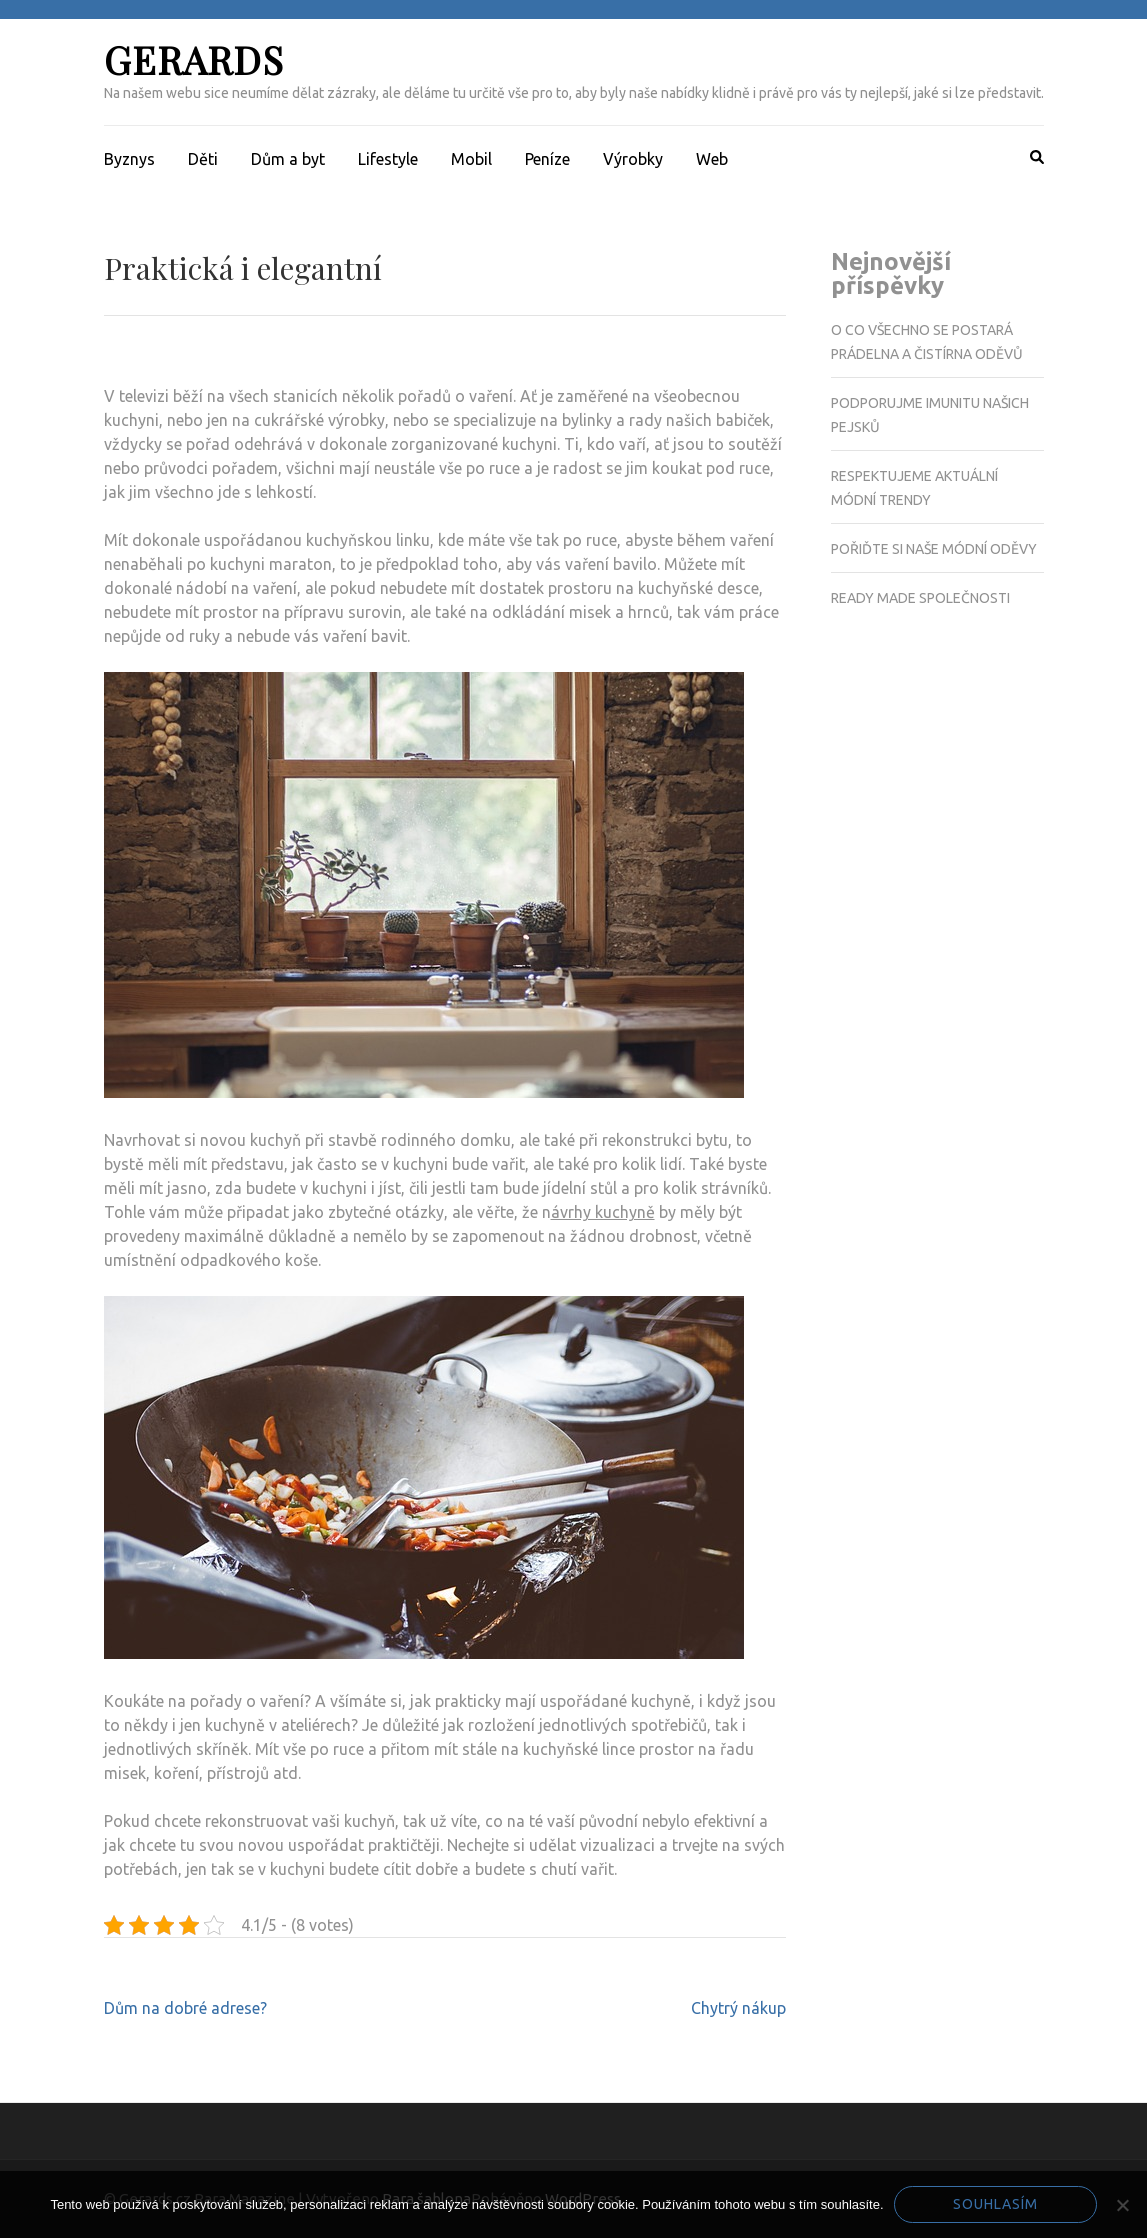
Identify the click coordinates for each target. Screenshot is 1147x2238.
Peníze (547, 159)
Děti (203, 159)
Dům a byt (288, 159)
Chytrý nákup (738, 2008)
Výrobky (633, 159)
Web (712, 159)
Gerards (194, 59)
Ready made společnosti (920, 598)
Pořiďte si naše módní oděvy (934, 549)
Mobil (471, 159)
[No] (1122, 2205)
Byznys (129, 159)
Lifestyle (388, 159)
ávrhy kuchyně (603, 1212)
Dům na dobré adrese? (185, 2008)
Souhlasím (995, 2204)
